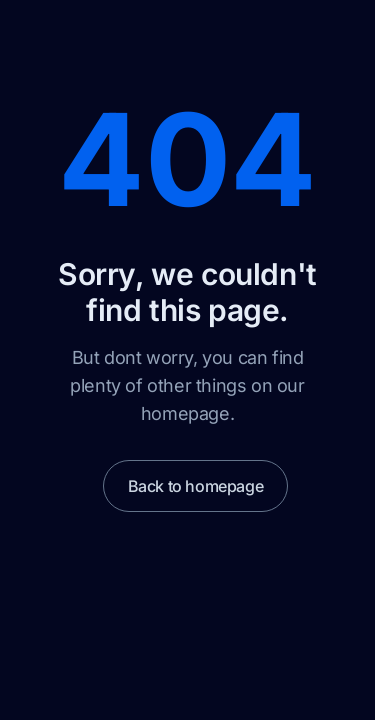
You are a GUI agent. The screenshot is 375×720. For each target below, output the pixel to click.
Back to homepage (196, 486)
